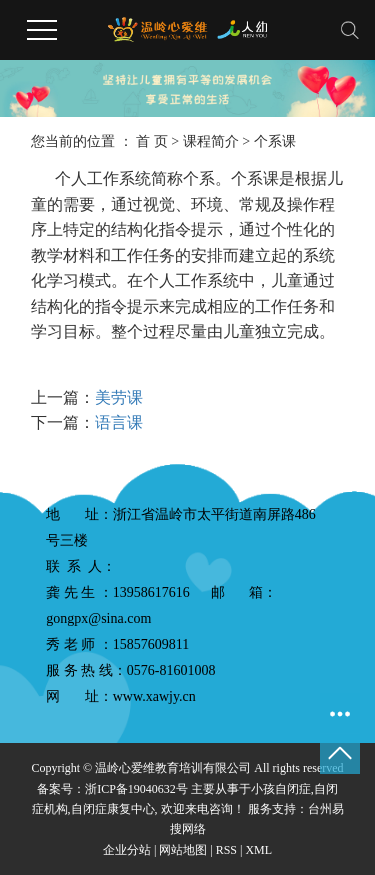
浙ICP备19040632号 (136, 789)
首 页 (152, 141)
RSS (226, 850)
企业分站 (127, 850)
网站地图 (183, 850)
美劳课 (119, 397)
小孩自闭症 (281, 789)
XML (258, 850)
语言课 (119, 422)
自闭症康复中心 (113, 809)
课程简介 (211, 141)
